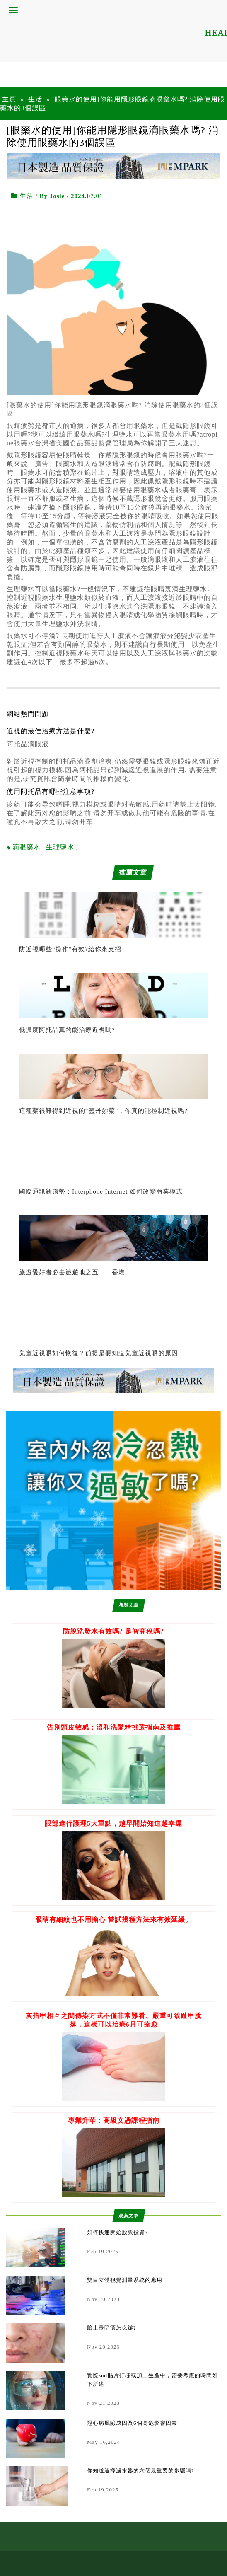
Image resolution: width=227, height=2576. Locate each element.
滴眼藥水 (26, 847)
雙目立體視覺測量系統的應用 (124, 2280)
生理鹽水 (60, 847)
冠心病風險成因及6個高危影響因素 (132, 2423)
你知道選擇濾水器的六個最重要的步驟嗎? (140, 2470)
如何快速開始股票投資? (117, 2232)
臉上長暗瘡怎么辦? (111, 2328)
